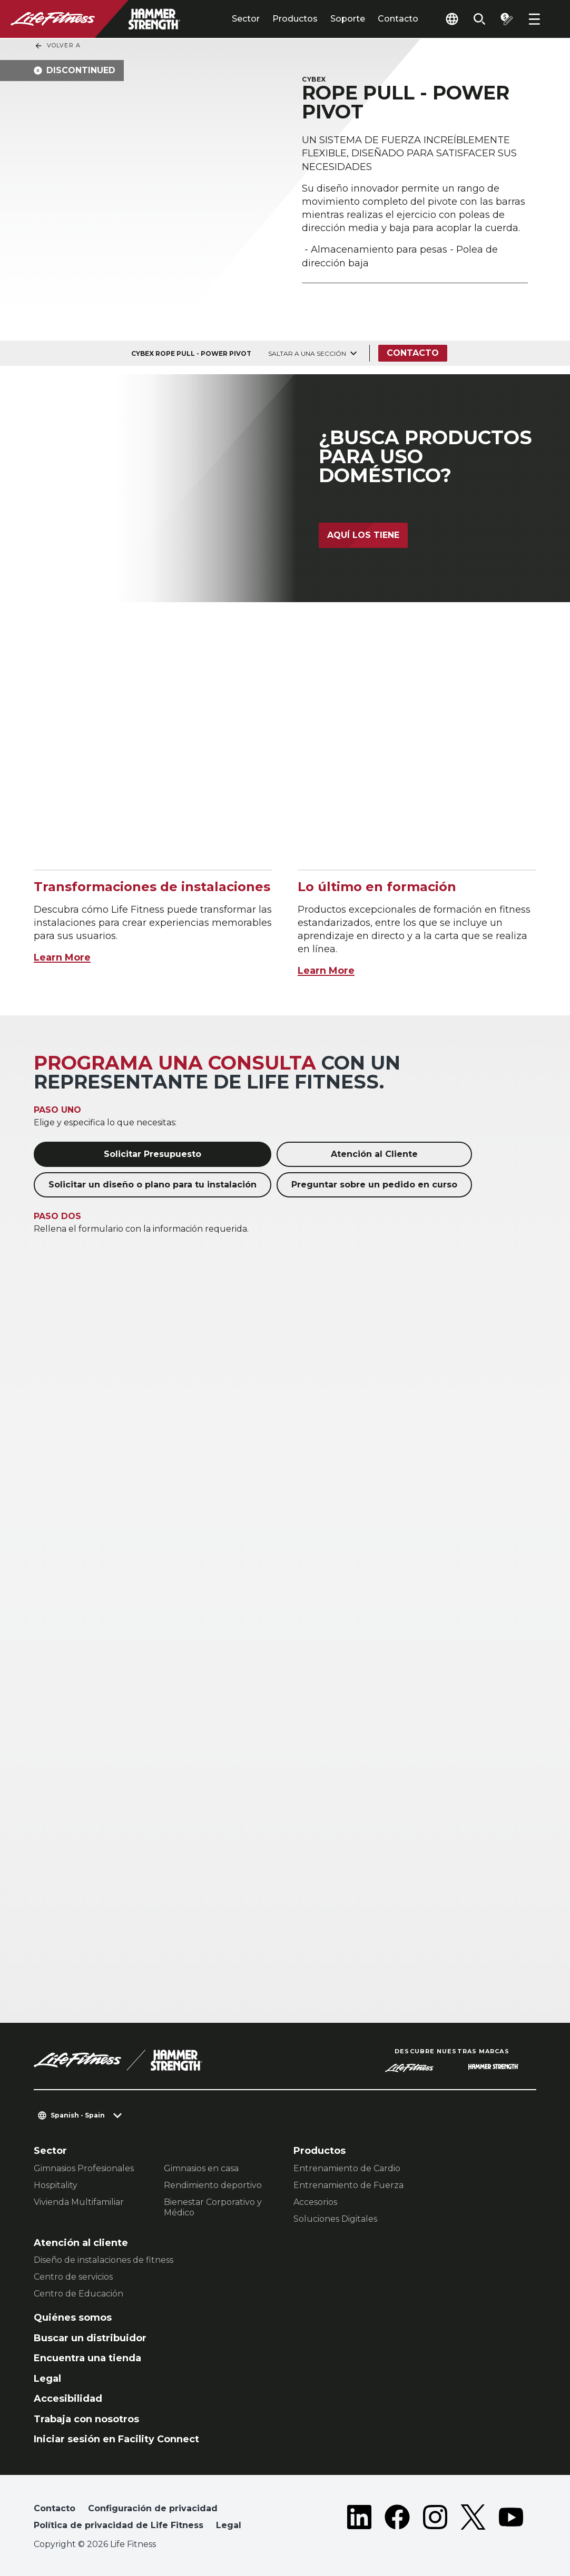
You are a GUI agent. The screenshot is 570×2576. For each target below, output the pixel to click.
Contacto (398, 19)
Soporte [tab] (347, 19)
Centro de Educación (78, 2294)
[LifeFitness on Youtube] (511, 2519)
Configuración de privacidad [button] (153, 2508)
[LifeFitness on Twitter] (473, 2519)
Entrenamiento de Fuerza (348, 2185)
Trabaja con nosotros (86, 2419)
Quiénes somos (73, 2317)
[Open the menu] (534, 18)
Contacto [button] (54, 2508)
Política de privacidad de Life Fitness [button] (118, 2525)
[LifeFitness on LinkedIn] (359, 2519)
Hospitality (55, 2185)
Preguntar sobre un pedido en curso (374, 1185)
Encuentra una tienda (87, 2358)
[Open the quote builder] (506, 18)
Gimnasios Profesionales (84, 2168)
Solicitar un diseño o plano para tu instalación (152, 1185)
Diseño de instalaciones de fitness (103, 2260)
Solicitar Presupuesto (152, 1154)
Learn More (62, 957)
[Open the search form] (479, 18)
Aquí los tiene (363, 535)
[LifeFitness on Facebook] (397, 2519)
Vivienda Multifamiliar (79, 2202)
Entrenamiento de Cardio (346, 2168)
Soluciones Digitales (335, 2219)
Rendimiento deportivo (213, 2185)
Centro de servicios (73, 2277)
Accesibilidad (68, 2398)
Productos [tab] (295, 19)
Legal (47, 2378)
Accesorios (315, 2202)
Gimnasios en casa (201, 2168)
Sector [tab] (246, 19)
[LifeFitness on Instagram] (435, 2519)
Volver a (57, 46)
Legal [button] (228, 2525)
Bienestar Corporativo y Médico (213, 2207)
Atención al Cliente (374, 1154)
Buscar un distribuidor (90, 2338)
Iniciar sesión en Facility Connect (116, 2439)
